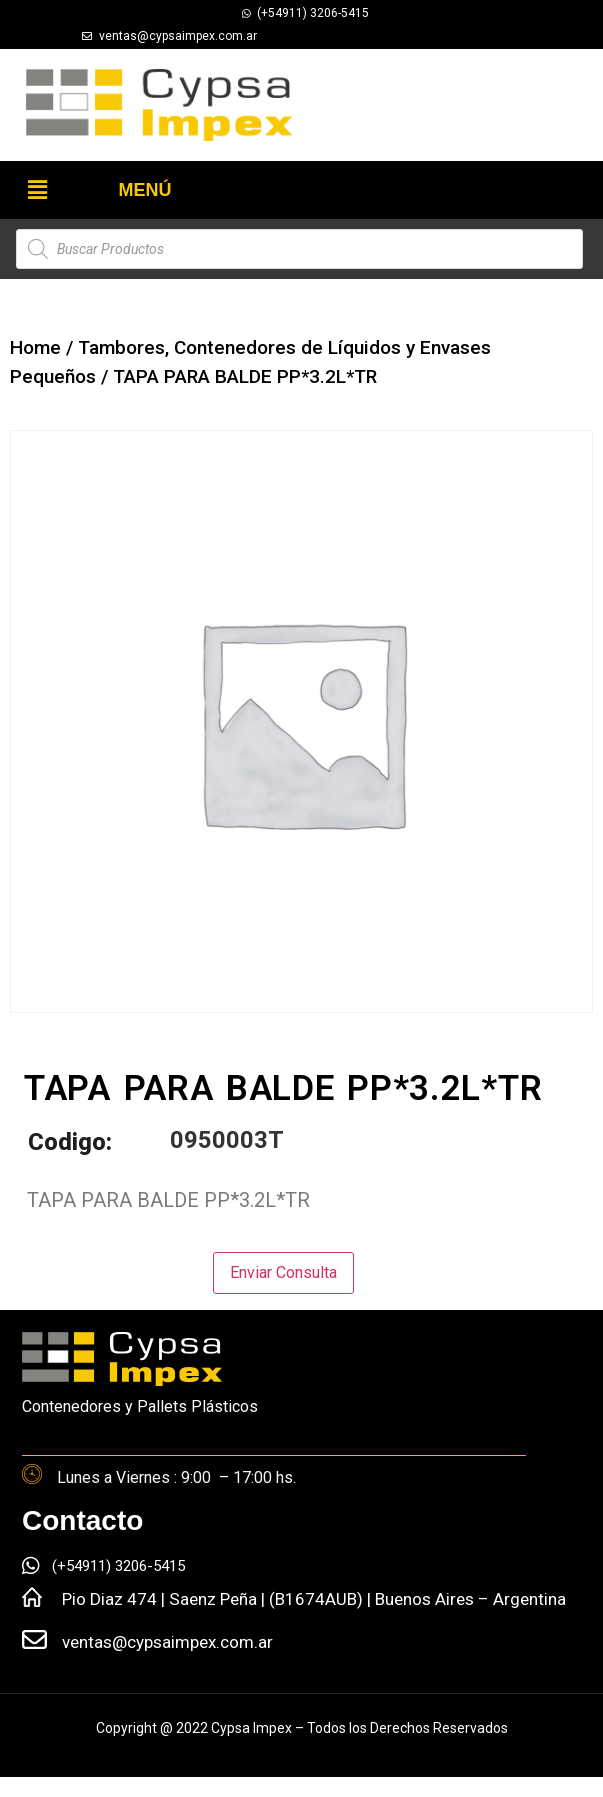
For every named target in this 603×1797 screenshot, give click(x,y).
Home (35, 347)
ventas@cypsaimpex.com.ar (167, 1642)
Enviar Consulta (283, 1272)
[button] (37, 190)
